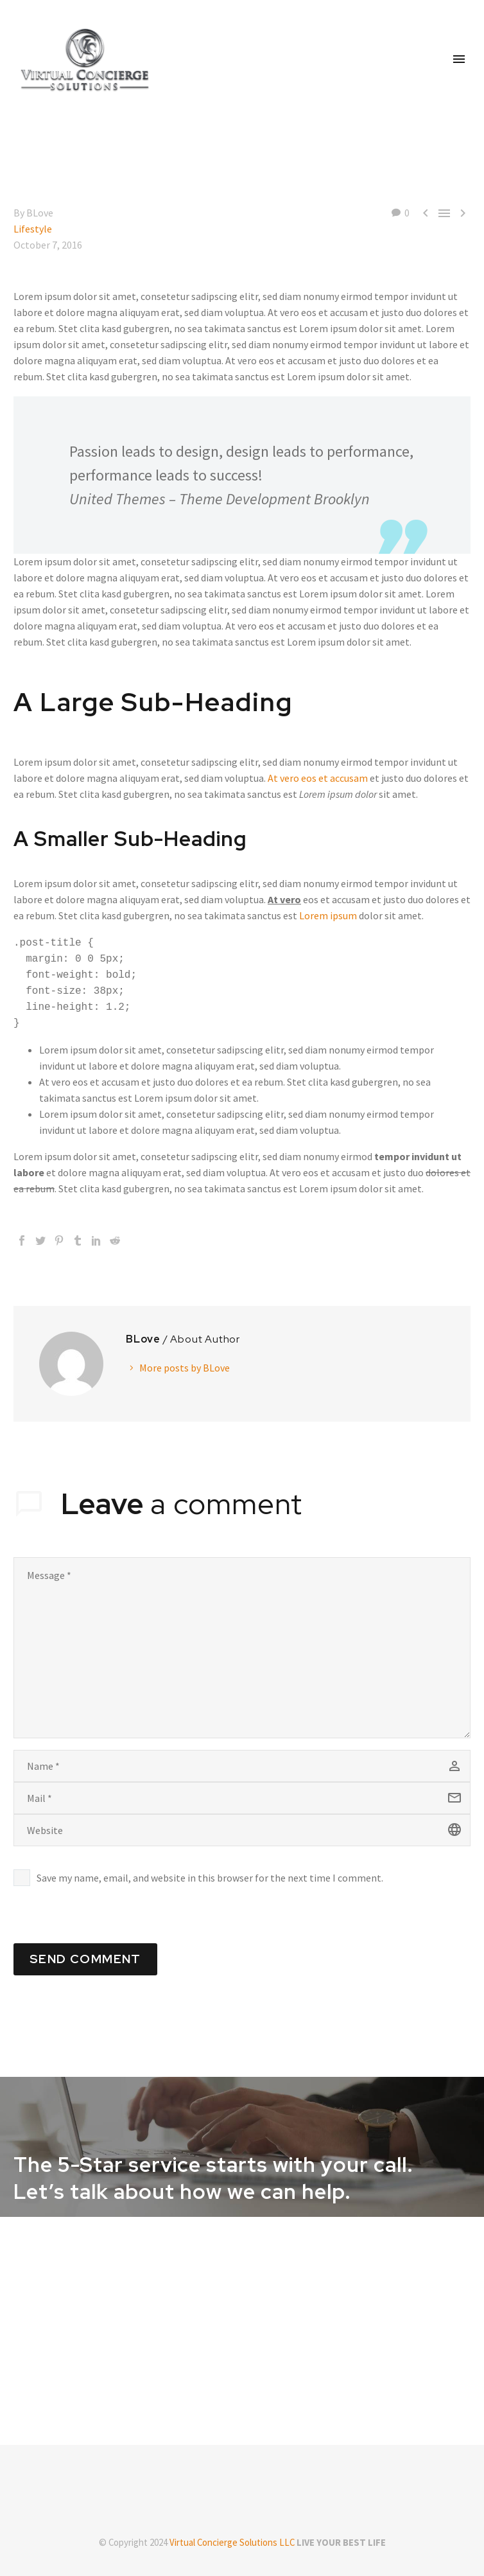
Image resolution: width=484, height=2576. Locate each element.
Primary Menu (459, 59)
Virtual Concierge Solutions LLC (232, 2542)
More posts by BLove (184, 1367)
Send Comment (85, 1959)
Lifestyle (32, 228)
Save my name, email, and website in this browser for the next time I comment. (210, 1877)
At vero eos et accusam (318, 778)
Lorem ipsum (328, 915)
